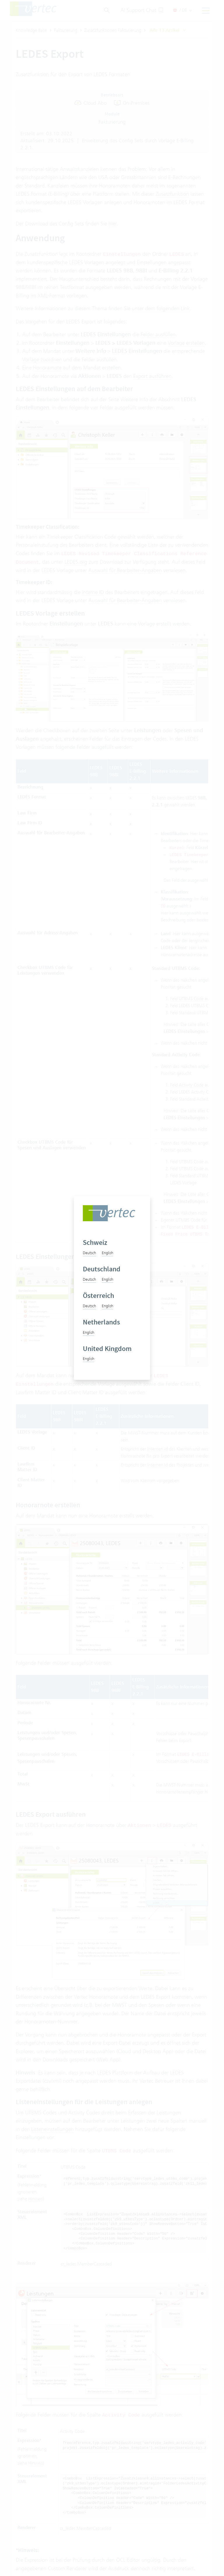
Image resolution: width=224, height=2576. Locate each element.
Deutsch (89, 1252)
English (107, 1252)
